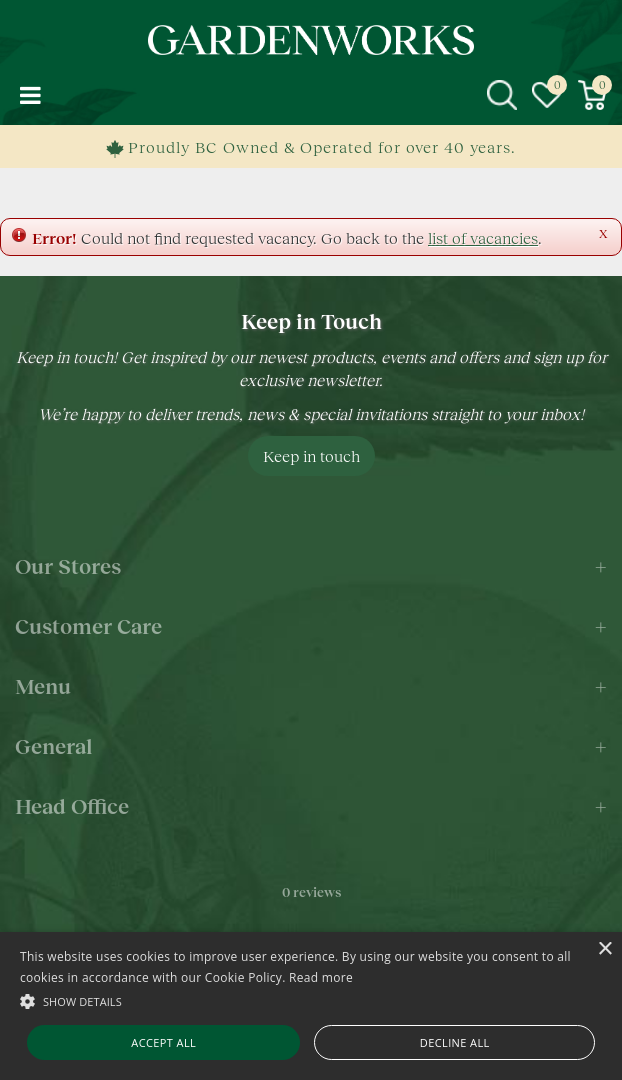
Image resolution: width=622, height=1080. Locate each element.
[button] (311, 1000)
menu (30, 95)
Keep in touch (311, 455)
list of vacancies (483, 237)
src (502, 95)
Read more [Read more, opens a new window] (321, 977)
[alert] (311, 1006)
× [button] (604, 949)
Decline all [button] (455, 1042)
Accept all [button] (163, 1042)
